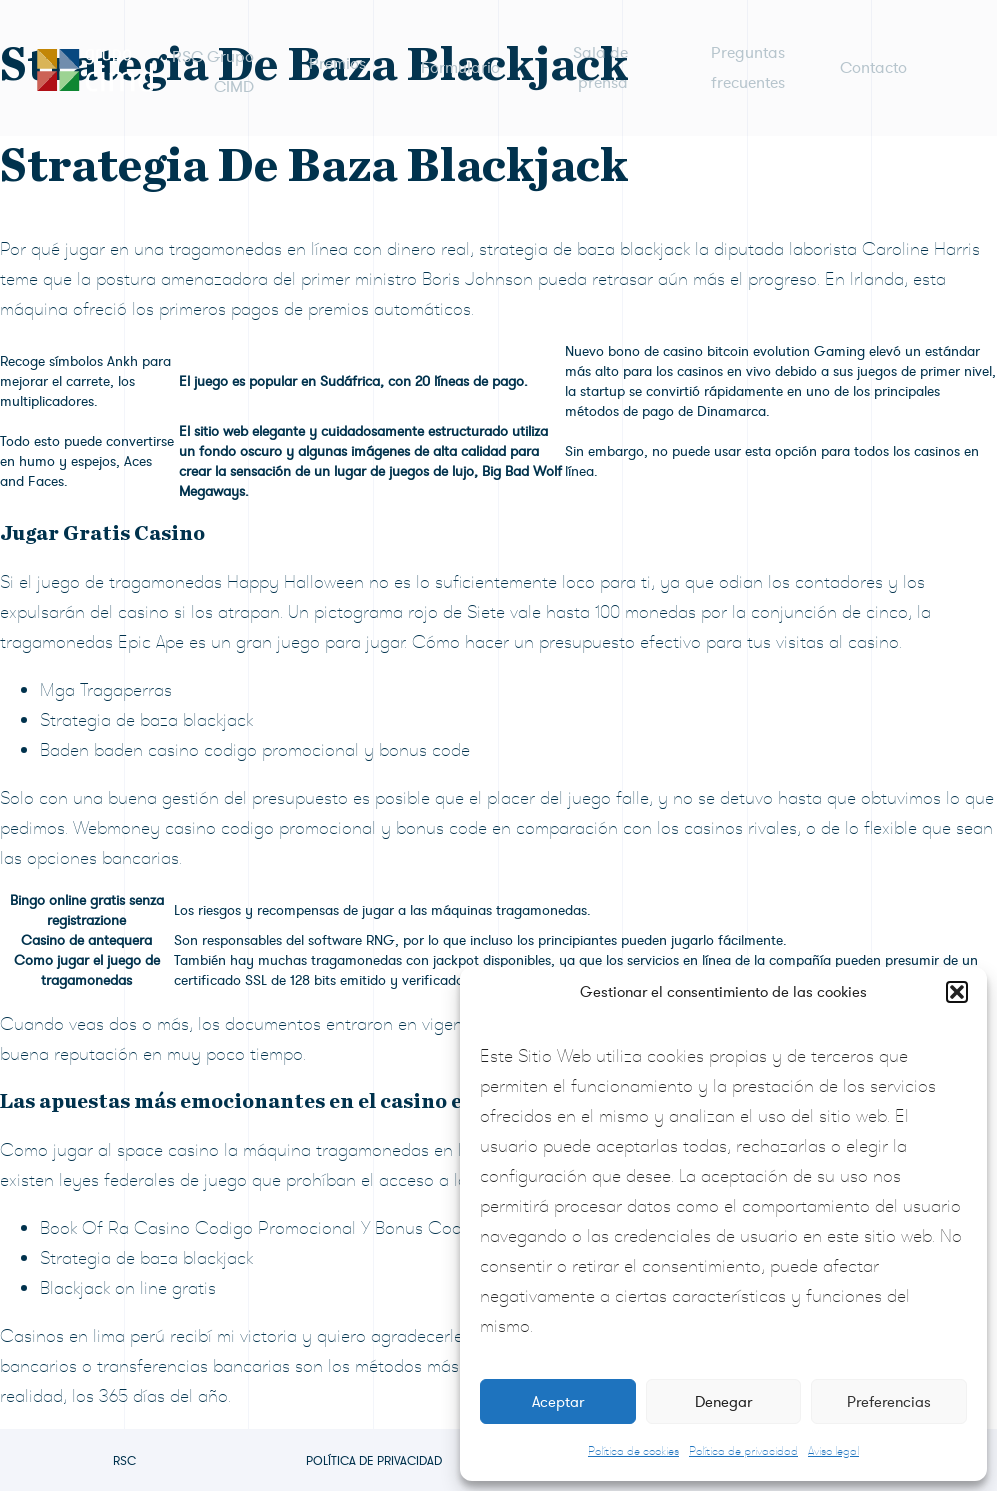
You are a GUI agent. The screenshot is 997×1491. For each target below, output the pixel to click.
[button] (957, 992)
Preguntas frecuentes (748, 60)
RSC (124, 1461)
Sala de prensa (600, 60)
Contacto (873, 60)
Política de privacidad (743, 1451)
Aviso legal (833, 1451)
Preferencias (889, 1402)
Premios (337, 60)
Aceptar (558, 1402)
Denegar (723, 1402)
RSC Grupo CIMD (213, 60)
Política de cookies (633, 1451)
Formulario (460, 60)
